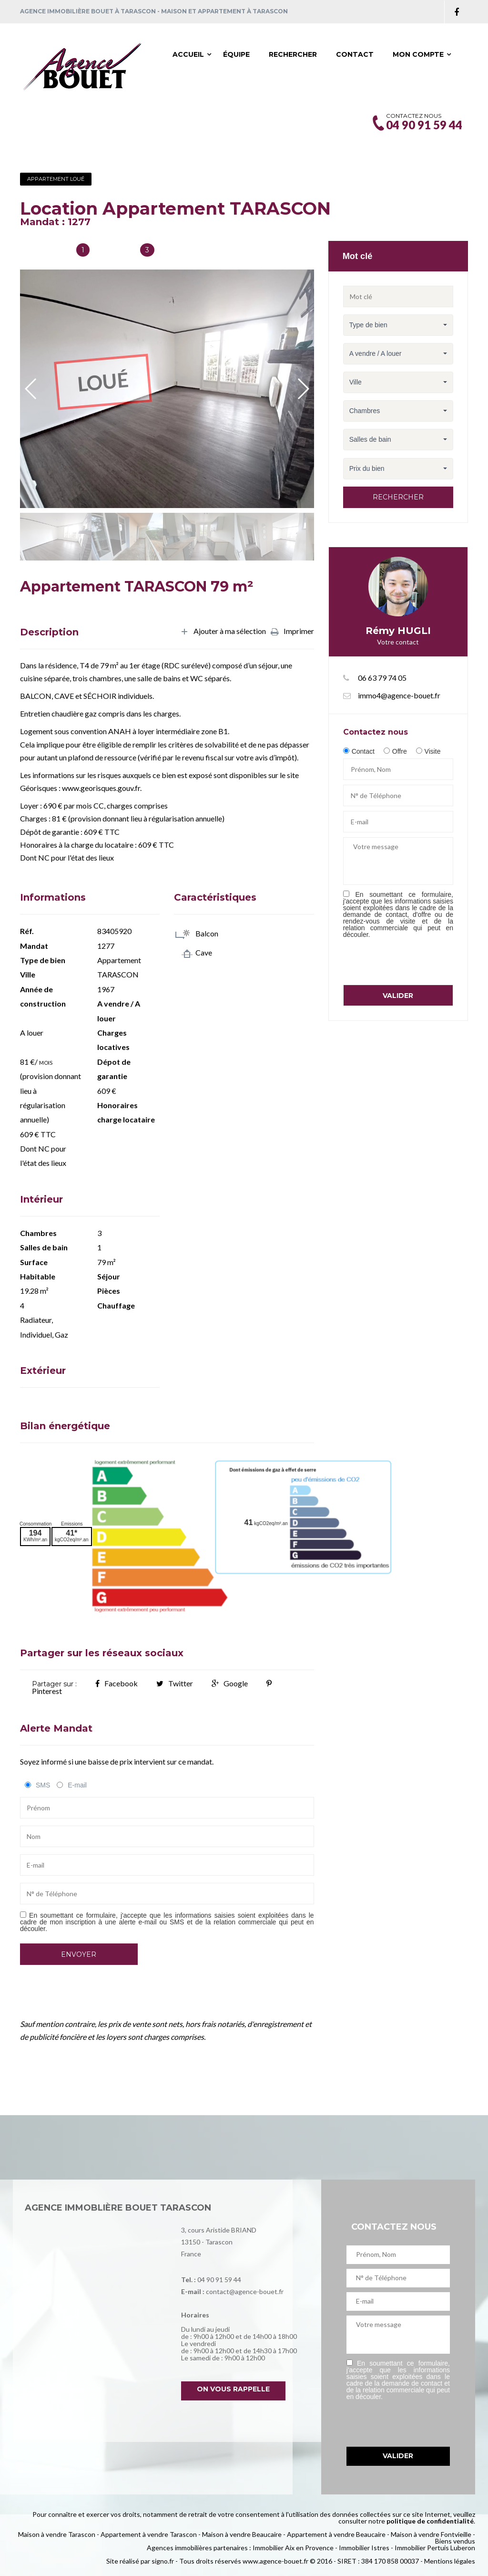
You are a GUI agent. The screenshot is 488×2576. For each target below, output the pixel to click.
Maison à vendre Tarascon (56, 2534)
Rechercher (293, 54)
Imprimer (292, 631)
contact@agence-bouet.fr (245, 2291)
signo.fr (163, 2561)
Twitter (174, 1683)
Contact (355, 54)
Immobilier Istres (364, 2548)
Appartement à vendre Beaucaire (336, 2534)
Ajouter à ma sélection (223, 631)
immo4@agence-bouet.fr (399, 695)
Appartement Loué (55, 179)
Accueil (188, 54)
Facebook (116, 1683)
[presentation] (415, 961)
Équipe (236, 54)
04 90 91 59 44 (219, 2279)
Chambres (114, 250)
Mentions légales (449, 2561)
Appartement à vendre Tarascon (149, 2534)
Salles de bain (45, 250)
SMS (43, 1785)
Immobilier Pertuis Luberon (435, 2548)
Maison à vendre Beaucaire (242, 2534)
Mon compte (418, 54)
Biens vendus (455, 2541)
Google (230, 1683)
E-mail (77, 1785)
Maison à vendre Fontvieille (431, 2534)
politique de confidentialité (430, 2521)
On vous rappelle (233, 2389)
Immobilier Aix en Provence (293, 2548)
